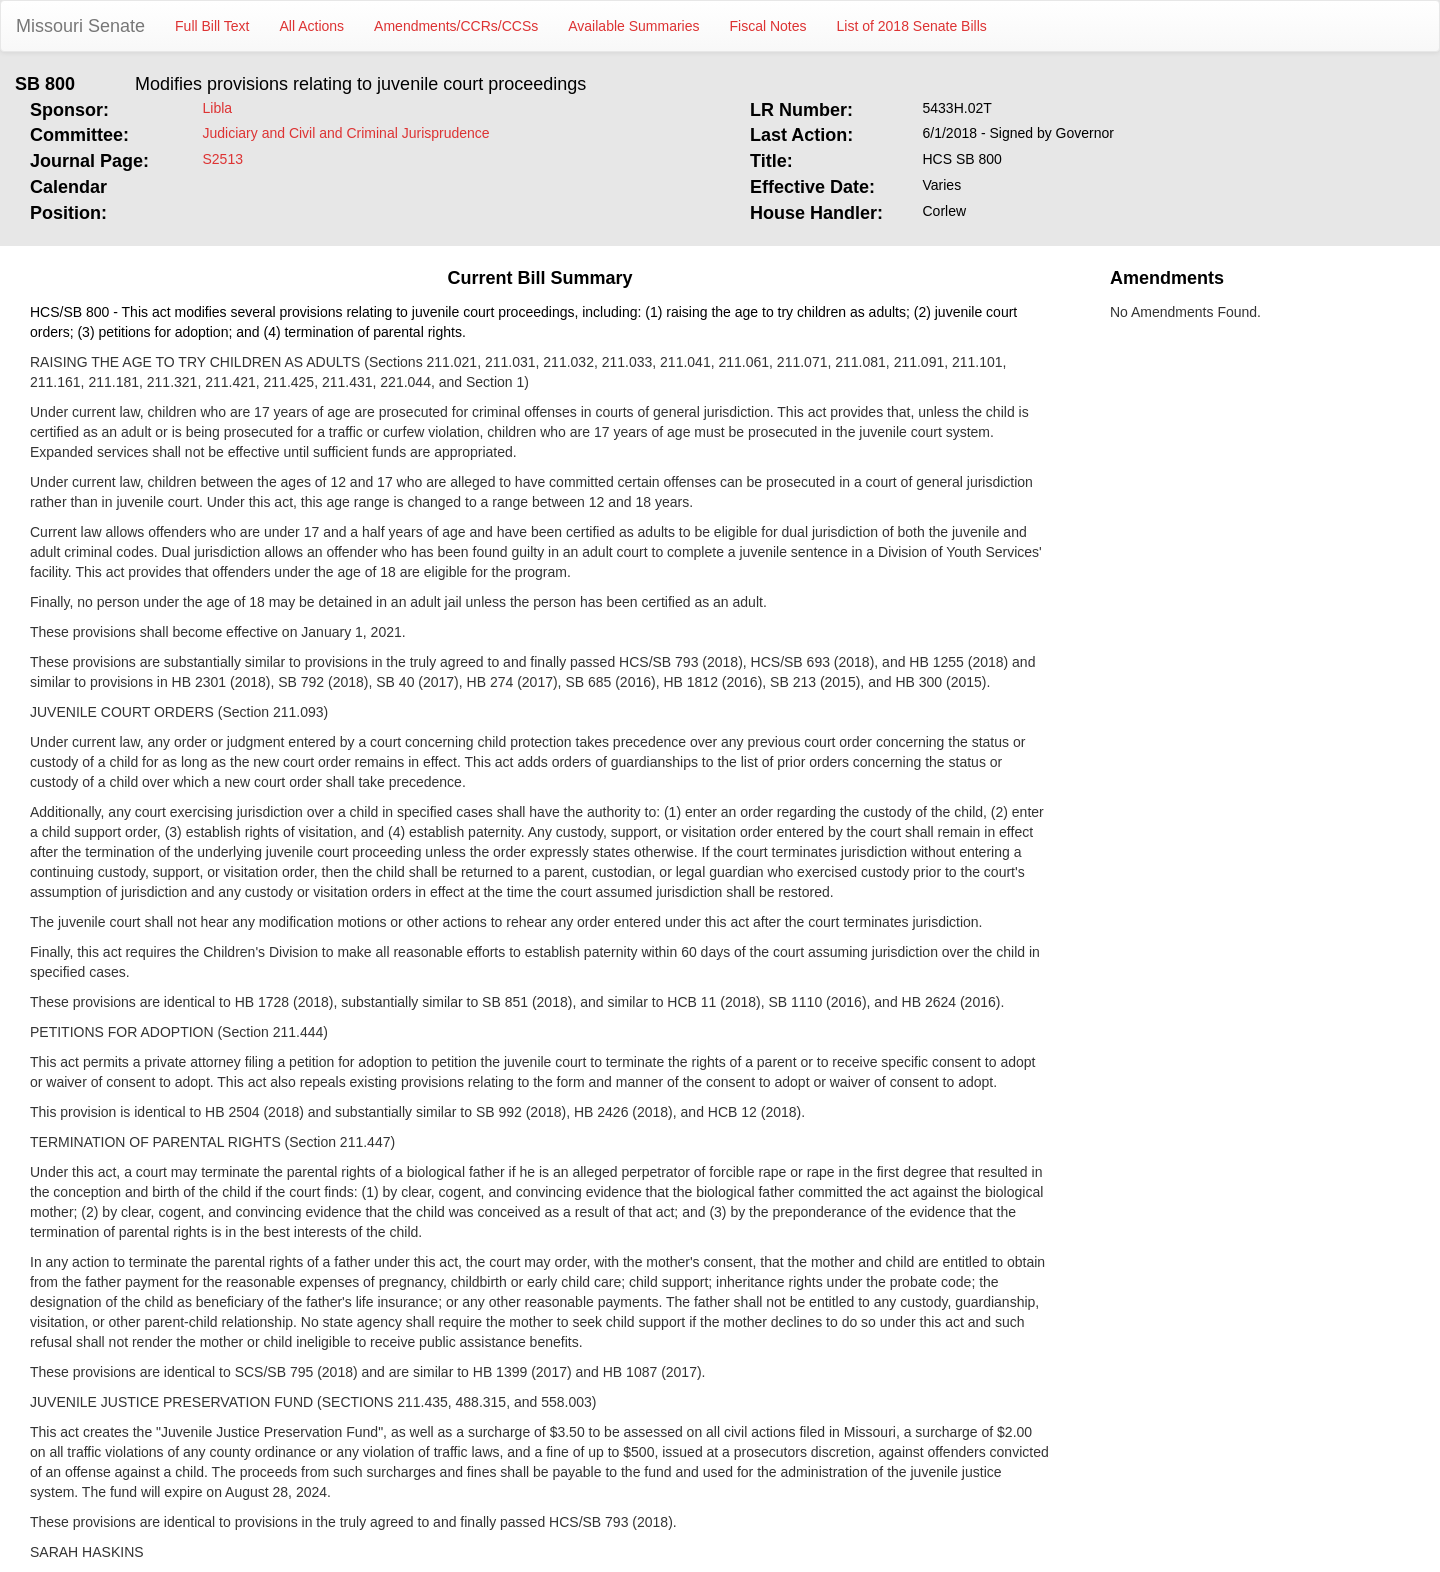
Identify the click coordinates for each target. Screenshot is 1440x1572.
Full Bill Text (212, 26)
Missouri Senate (80, 26)
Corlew (945, 211)
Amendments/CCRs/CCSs (456, 26)
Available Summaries (633, 26)
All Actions (312, 26)
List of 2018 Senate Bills (912, 26)
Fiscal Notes (768, 26)
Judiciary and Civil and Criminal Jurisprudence (346, 133)
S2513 (223, 159)
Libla (218, 108)
